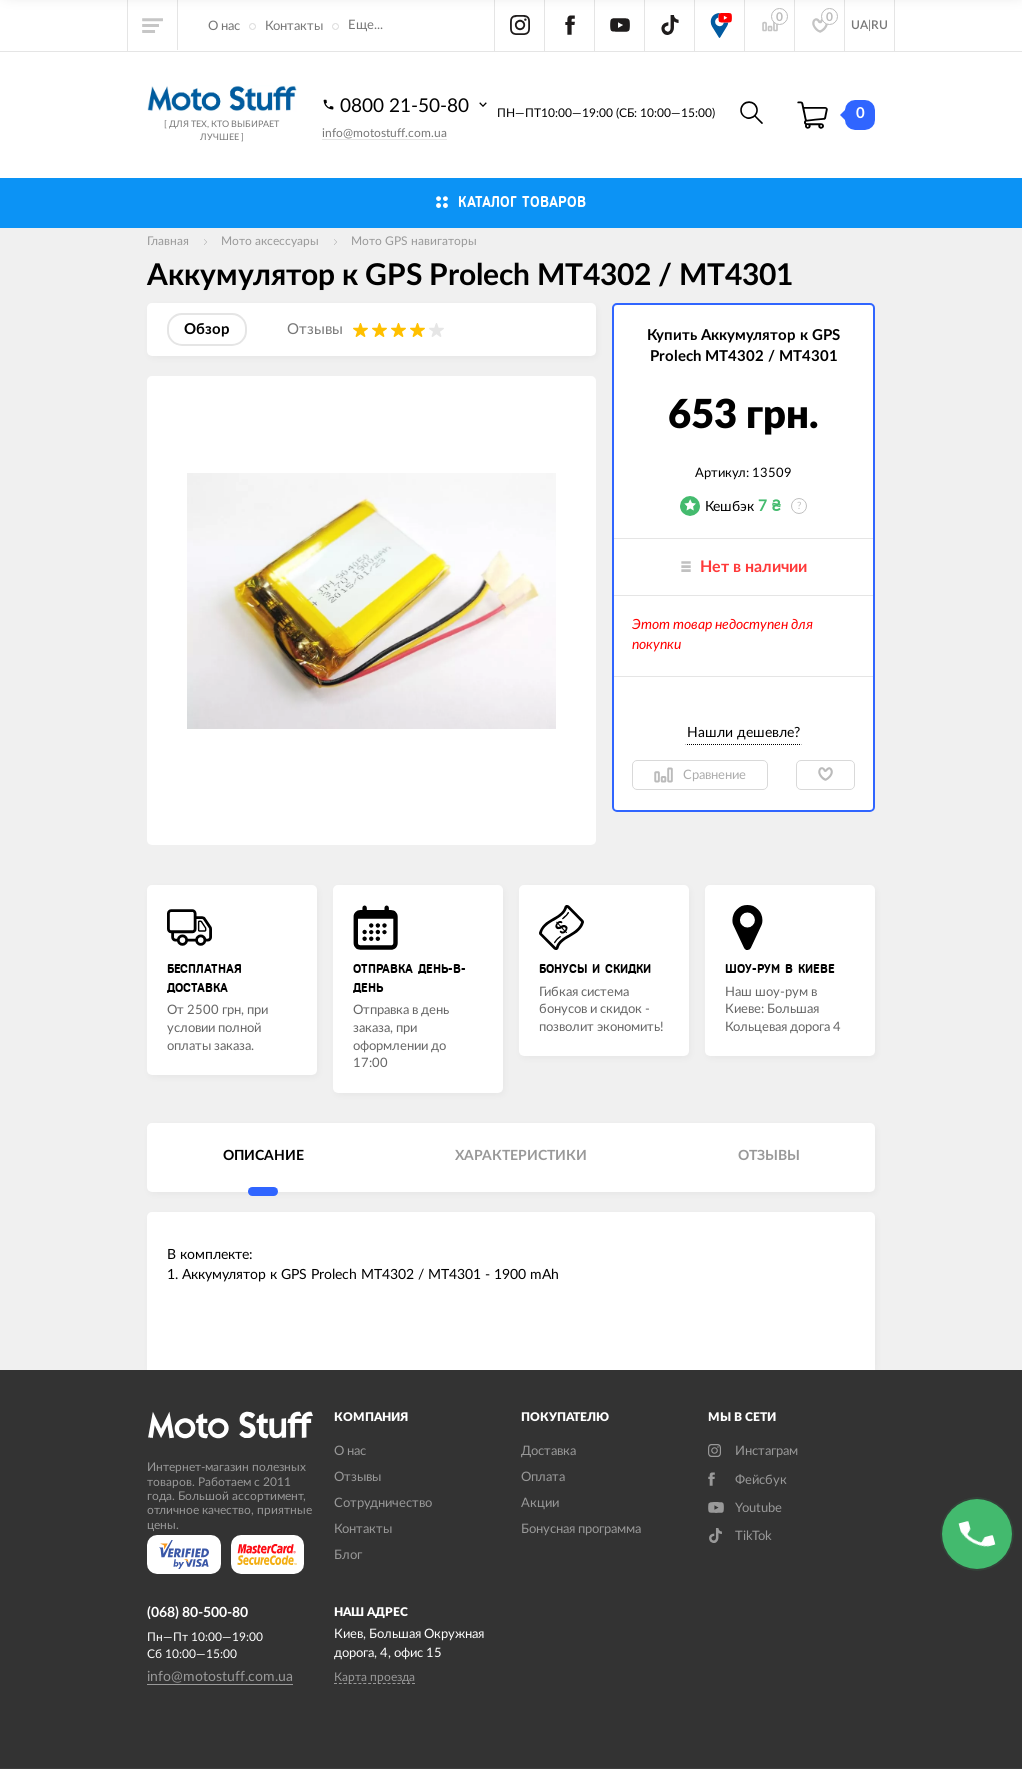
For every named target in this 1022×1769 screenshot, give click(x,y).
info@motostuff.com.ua (384, 133)
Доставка (548, 1451)
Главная (168, 241)
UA (859, 25)
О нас (224, 26)
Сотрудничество (383, 1503)
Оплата (543, 1477)
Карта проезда (374, 1677)
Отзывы (357, 1477)
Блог (348, 1555)
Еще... (365, 25)
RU (879, 25)
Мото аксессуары (270, 241)
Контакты (294, 26)
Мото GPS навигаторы (414, 241)
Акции (540, 1503)
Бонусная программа (581, 1529)
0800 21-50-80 (407, 105)
